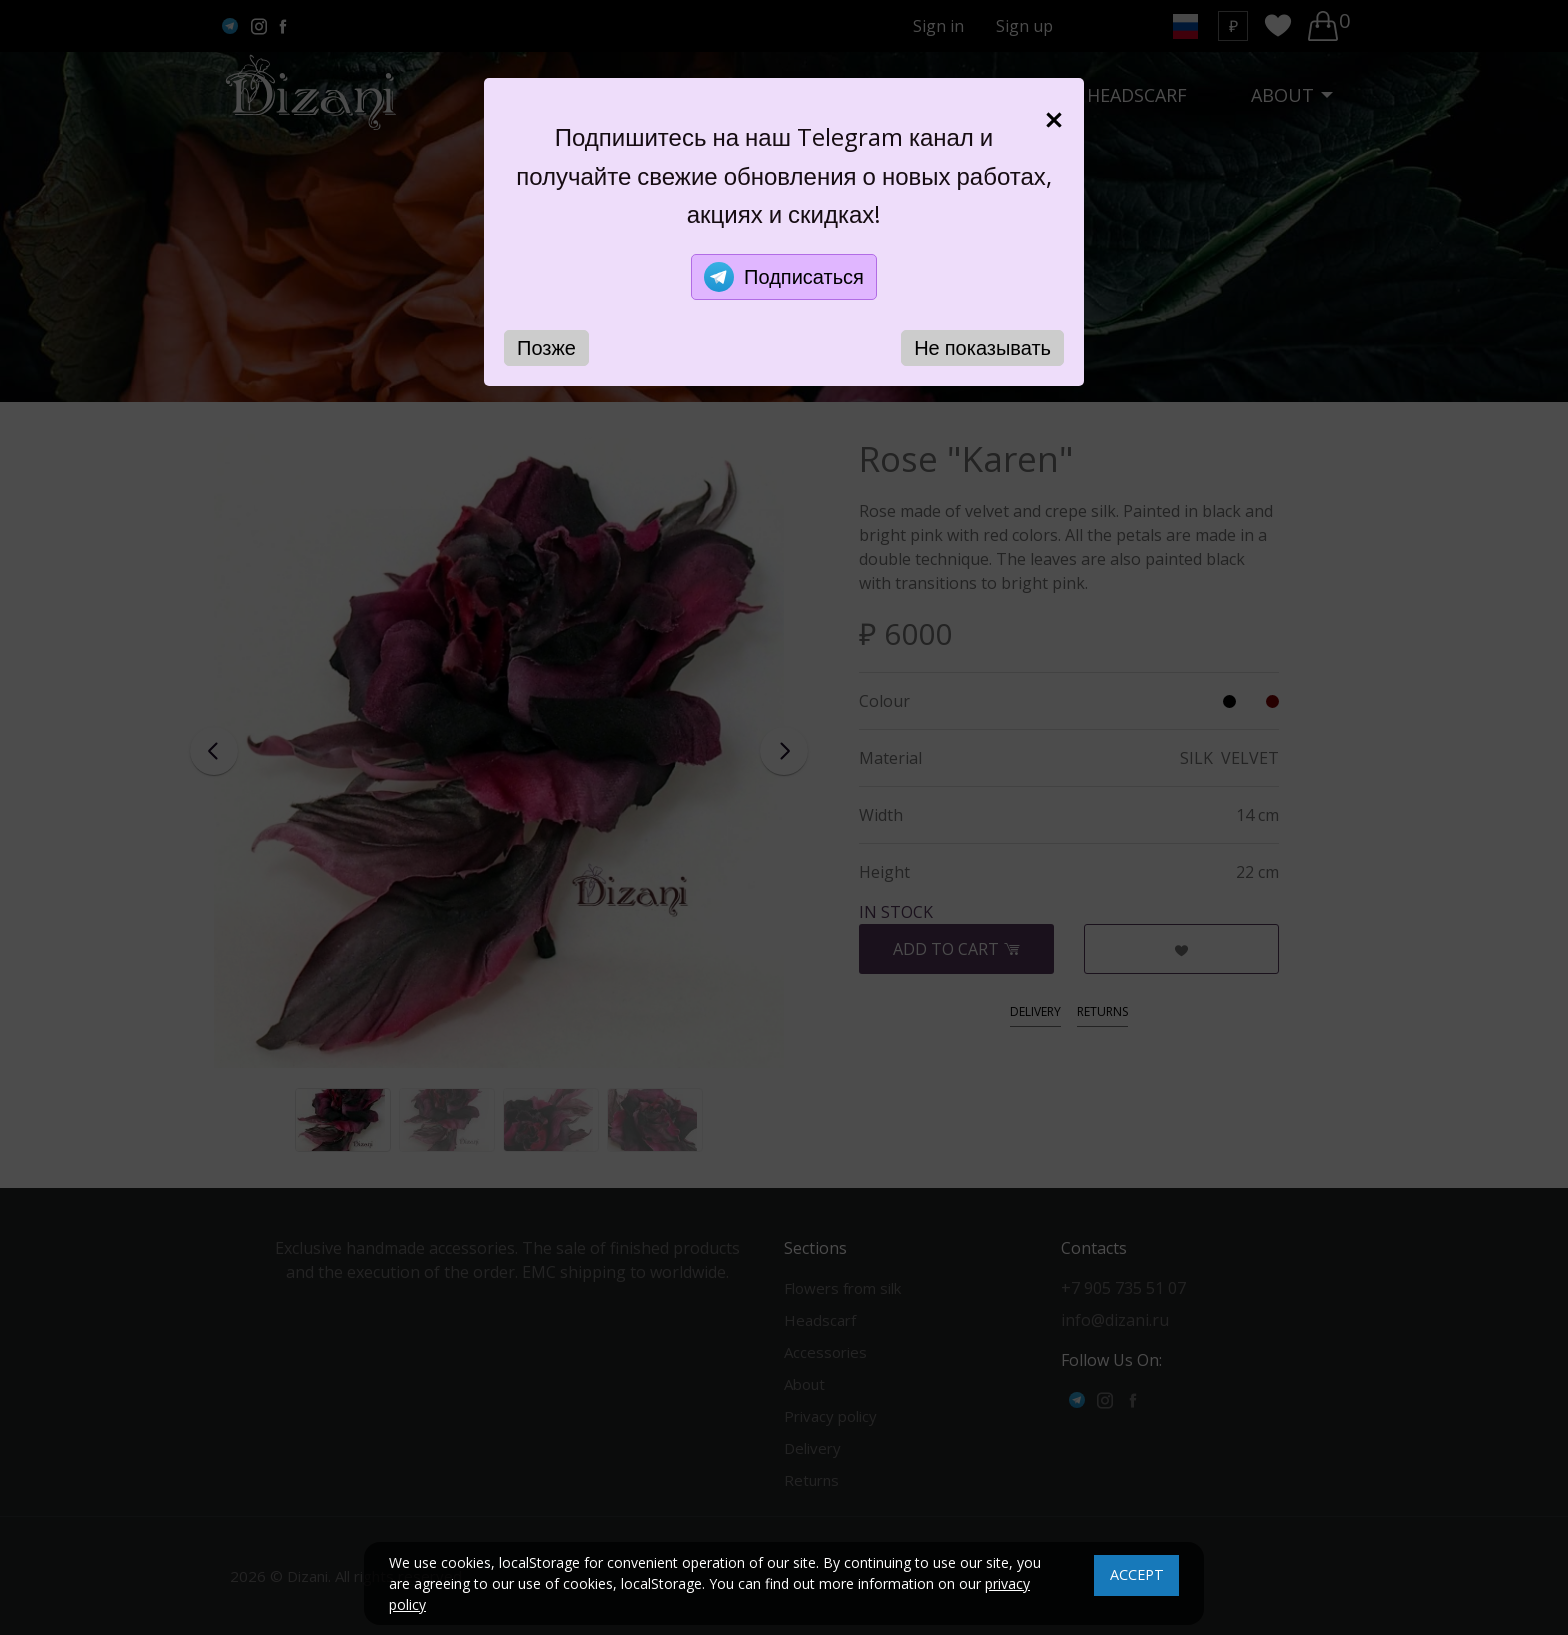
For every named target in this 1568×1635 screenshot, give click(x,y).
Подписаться (784, 277)
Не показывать (982, 347)
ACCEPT (1137, 1574)
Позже (546, 347)
